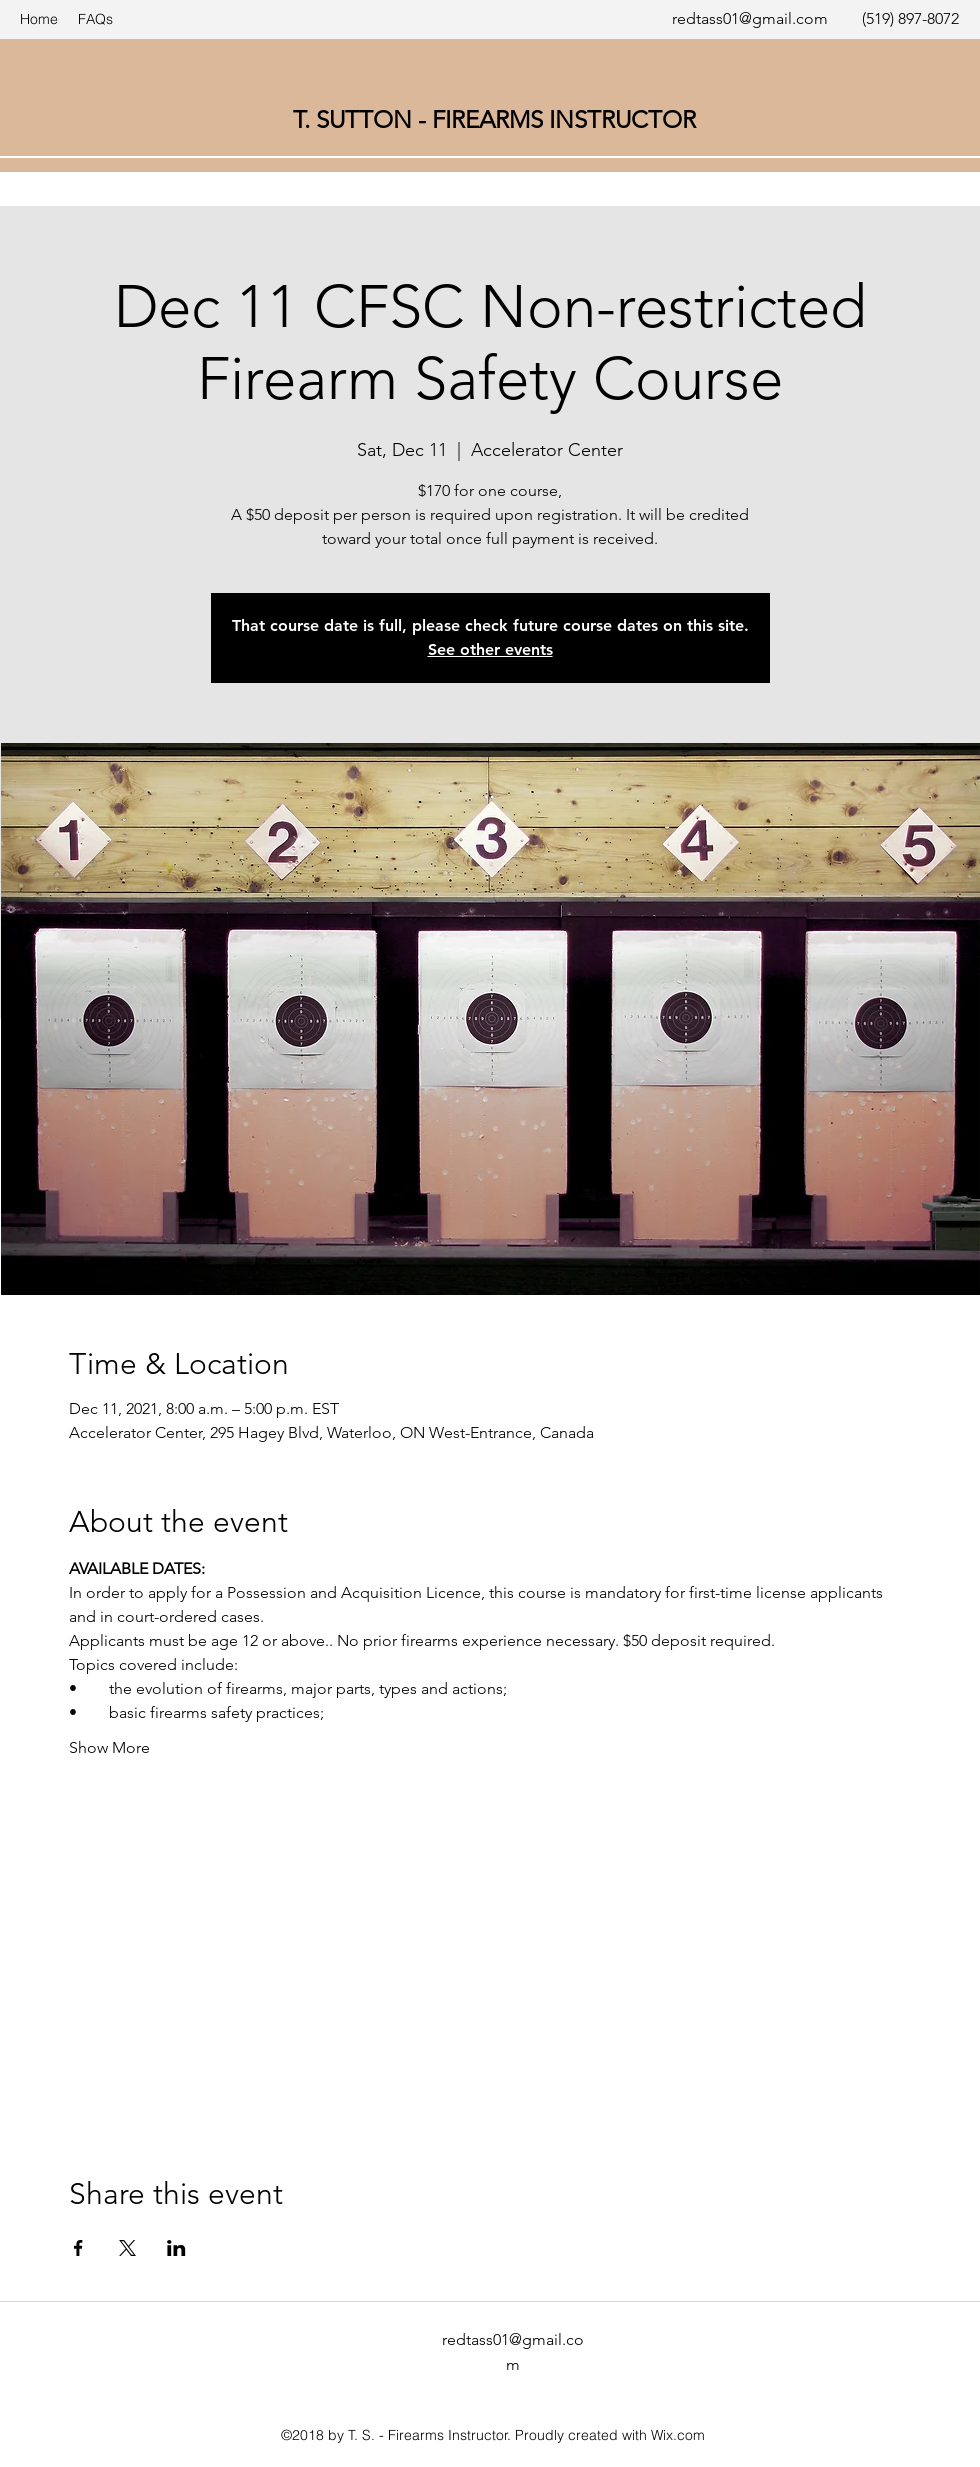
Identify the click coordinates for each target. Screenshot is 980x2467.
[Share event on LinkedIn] (176, 2248)
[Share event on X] (127, 2248)
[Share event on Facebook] (78, 2248)
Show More (109, 1747)
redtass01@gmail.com (750, 18)
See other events (490, 649)
